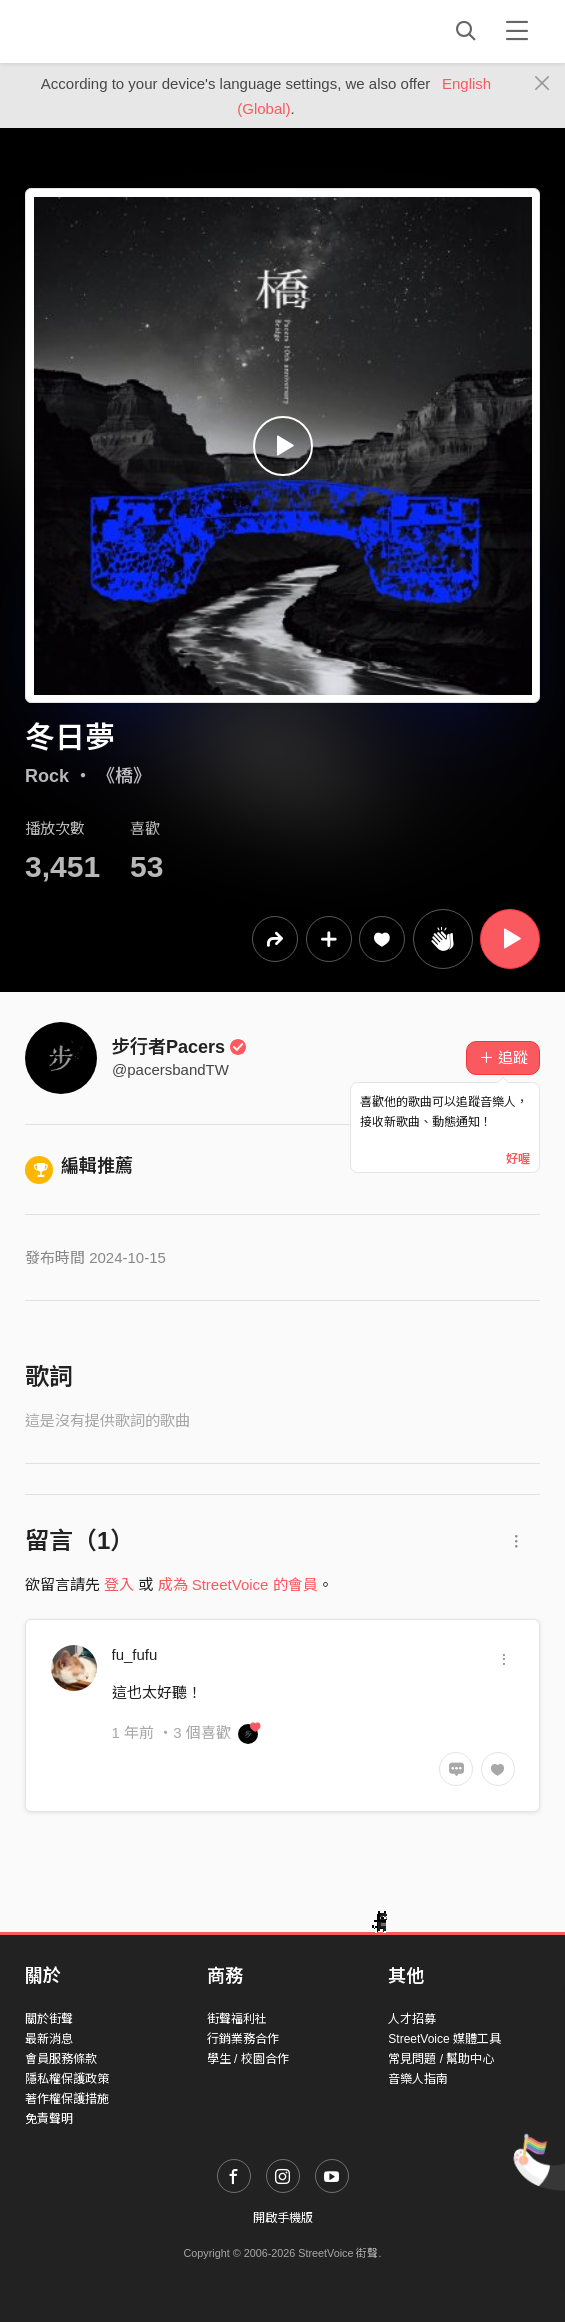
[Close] (542, 84)
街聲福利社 (237, 2019)
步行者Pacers (179, 1047)
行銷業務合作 (243, 2039)
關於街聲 (49, 2019)
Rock (47, 776)
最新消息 (49, 2039)
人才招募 (412, 2019)
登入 (119, 1584)
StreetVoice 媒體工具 (444, 2039)
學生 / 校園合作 (248, 2059)
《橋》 (124, 776)
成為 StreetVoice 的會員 (238, 1584)
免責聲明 (49, 2119)
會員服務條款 (61, 2059)
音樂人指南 (418, 2079)
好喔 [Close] (518, 1159)
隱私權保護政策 (67, 2079)
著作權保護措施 (67, 2099)
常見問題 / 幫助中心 (441, 2059)
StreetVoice (107, 31)
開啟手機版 (283, 2218)
